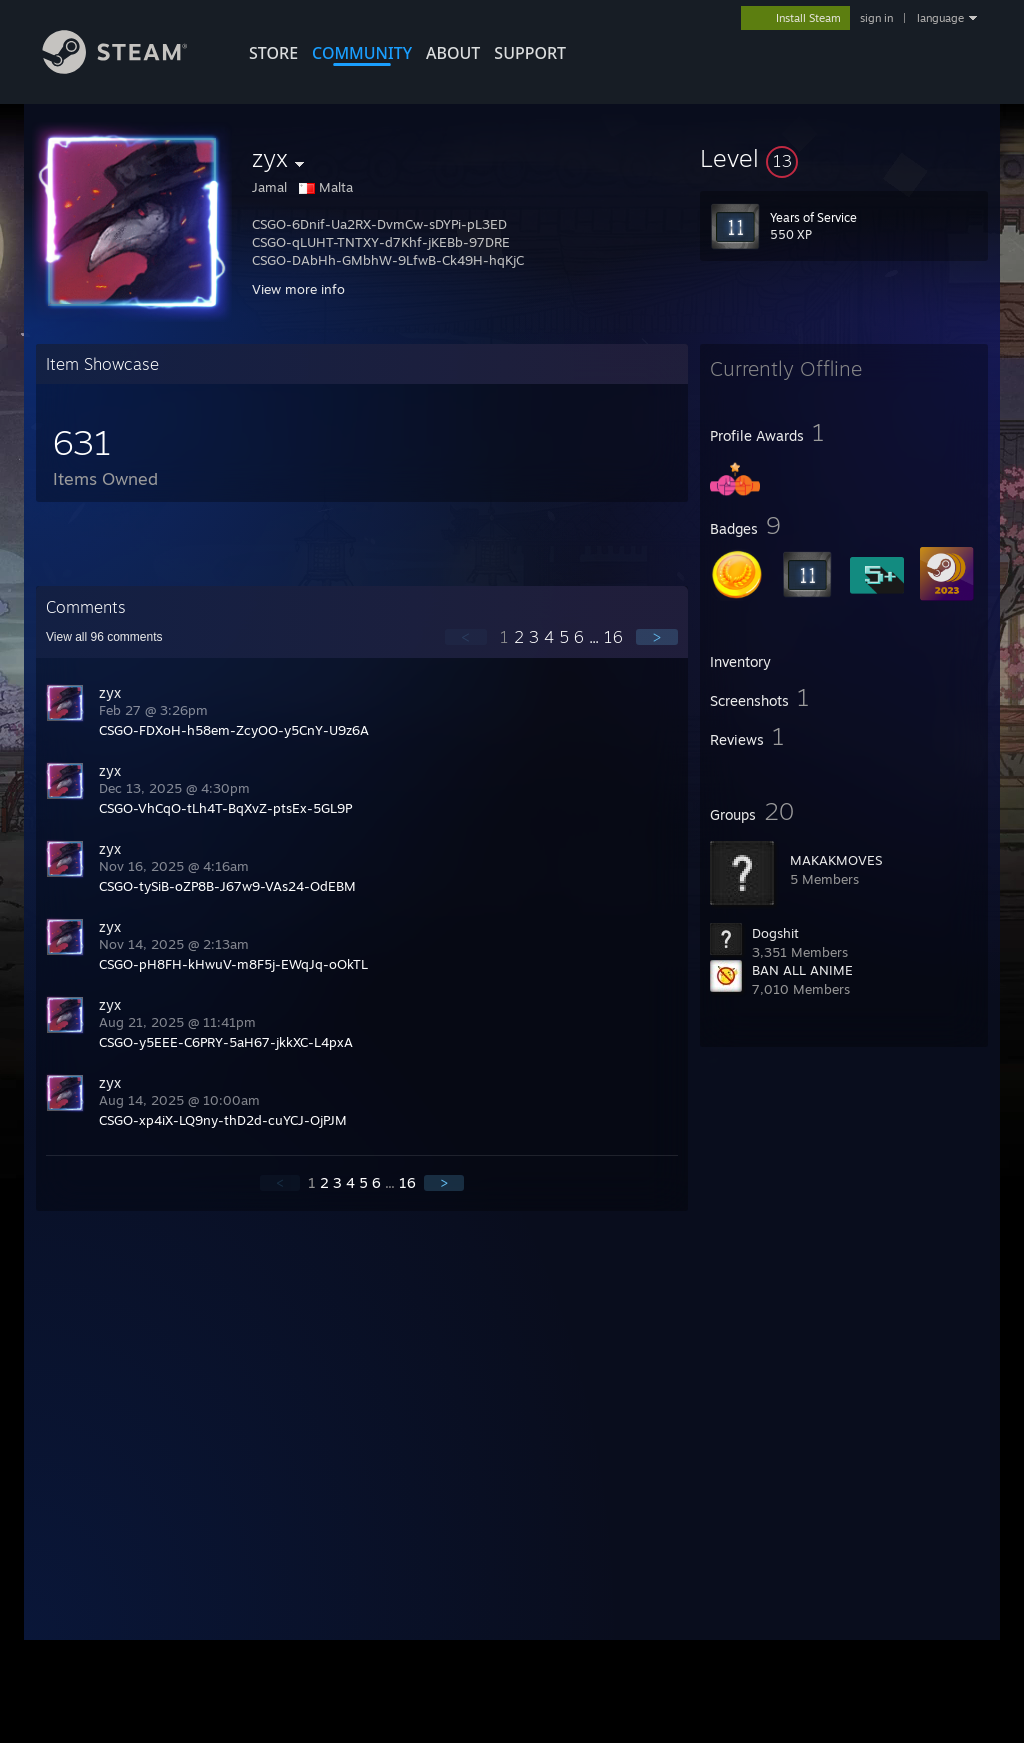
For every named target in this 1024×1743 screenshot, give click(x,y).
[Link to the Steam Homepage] (130, 68)
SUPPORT (530, 53)
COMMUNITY (362, 53)
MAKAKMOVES (836, 860)
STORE (273, 53)
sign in (876, 18)
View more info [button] (298, 289)
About (453, 53)
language (940, 18)
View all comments (104, 637)
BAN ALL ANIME (802, 970)
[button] (844, 158)
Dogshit (775, 933)
